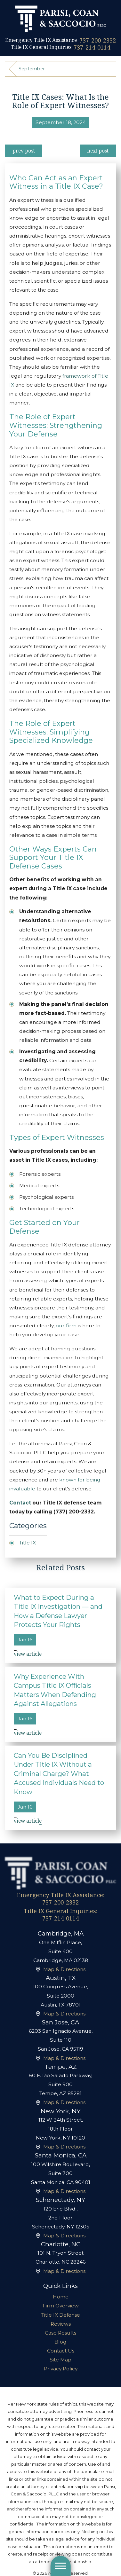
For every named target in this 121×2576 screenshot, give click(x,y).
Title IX (27, 1543)
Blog (60, 2342)
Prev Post (23, 150)
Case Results (60, 2333)
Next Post (98, 150)
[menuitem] (60, 2296)
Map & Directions (64, 1969)
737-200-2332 (97, 40)
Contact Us (60, 2351)
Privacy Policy (60, 2369)
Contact (20, 1503)
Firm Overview (61, 2306)
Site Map (60, 2360)
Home (61, 2297)
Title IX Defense (60, 2315)
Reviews (61, 2324)
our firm (66, 1326)
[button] (61, 2566)
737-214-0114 (92, 47)
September (32, 69)
